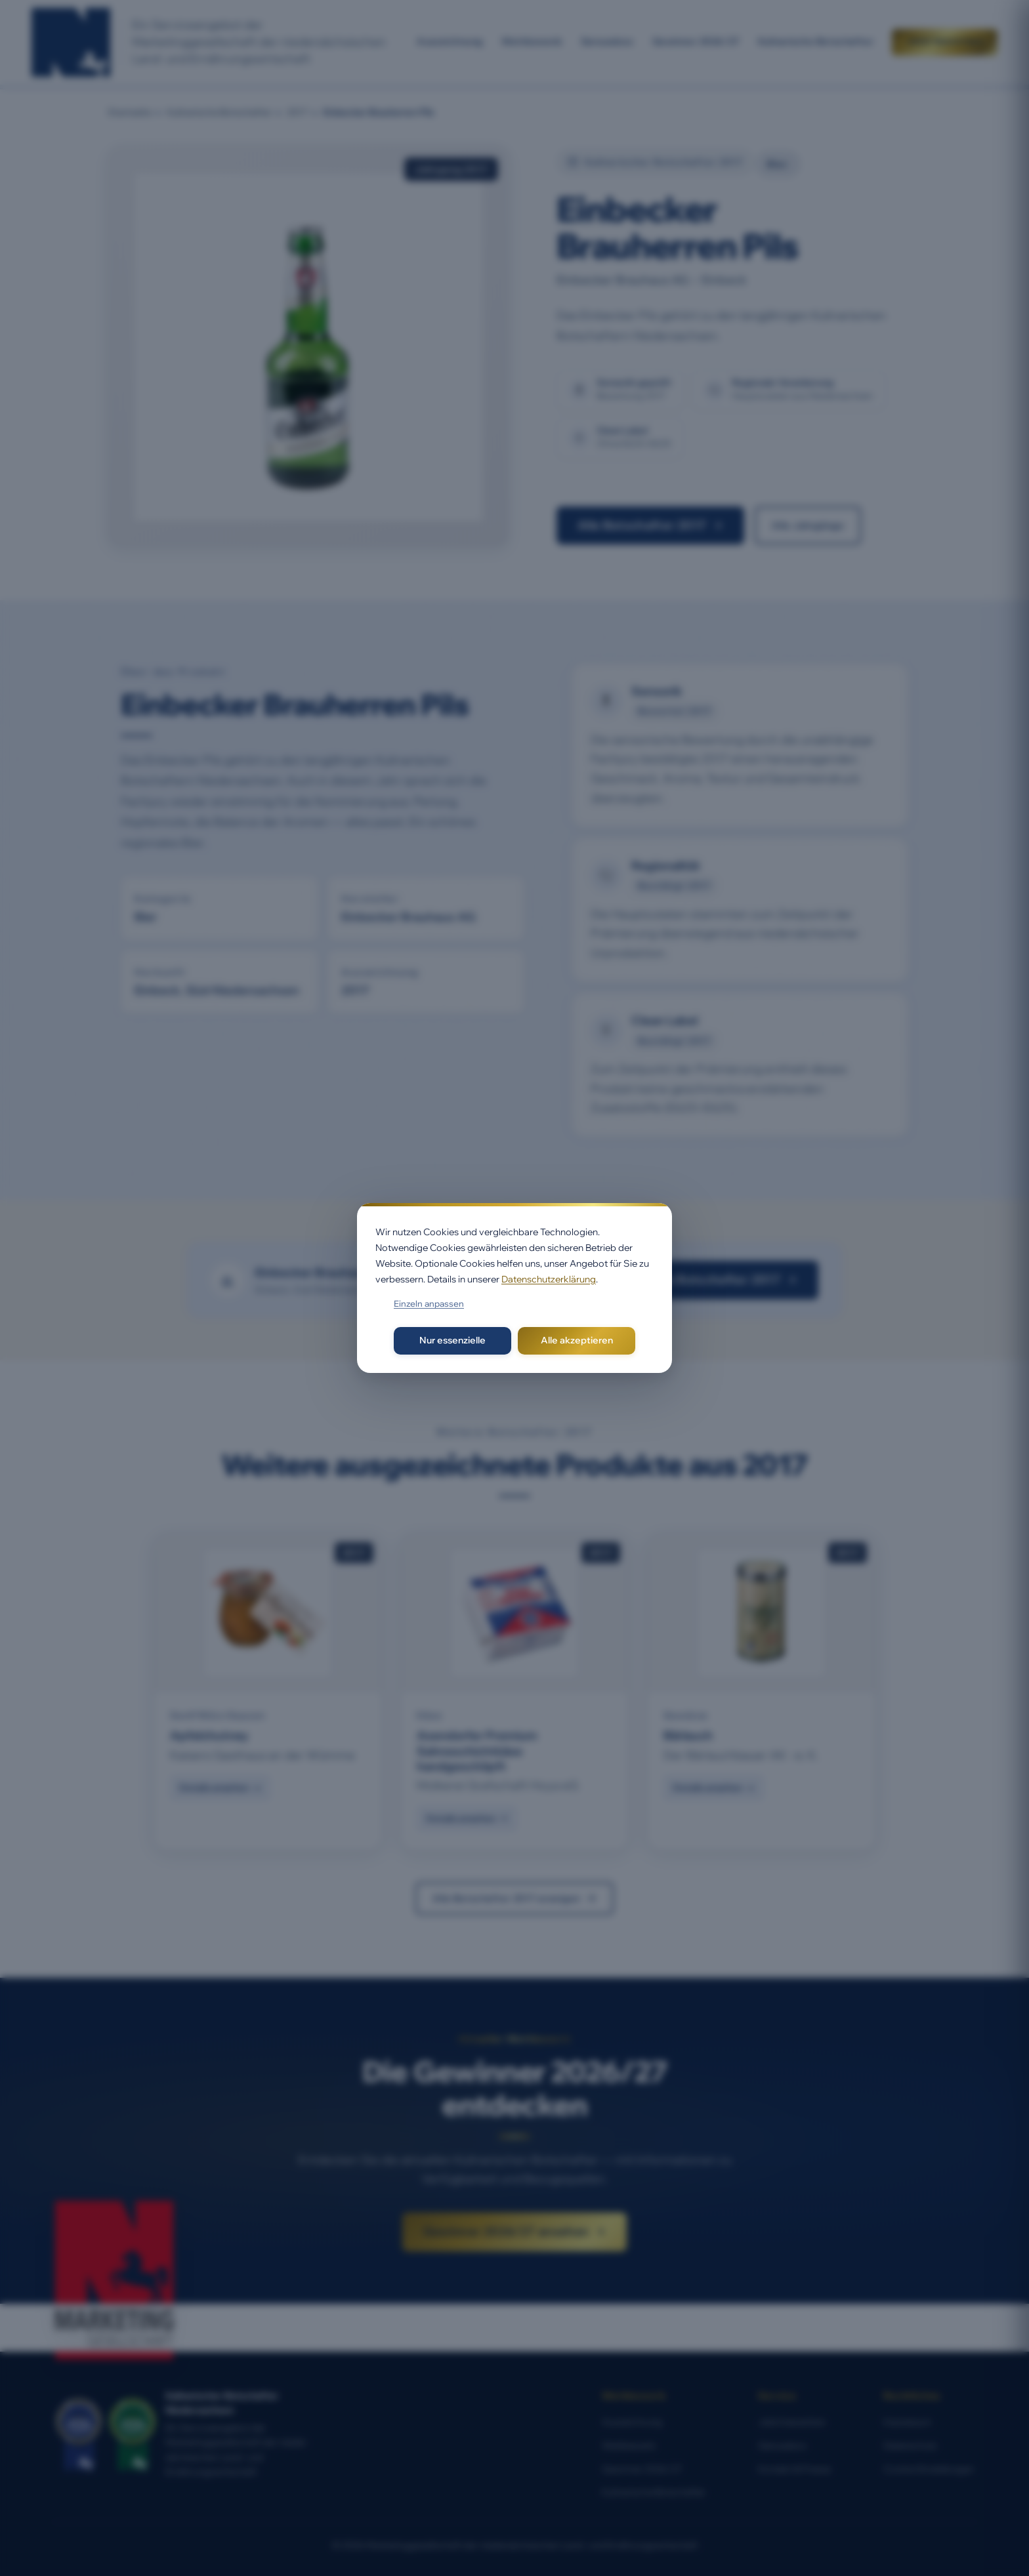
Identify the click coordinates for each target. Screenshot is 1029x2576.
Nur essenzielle (452, 1340)
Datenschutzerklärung (548, 1279)
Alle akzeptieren (577, 1340)
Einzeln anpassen (429, 1303)
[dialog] (514, 1288)
